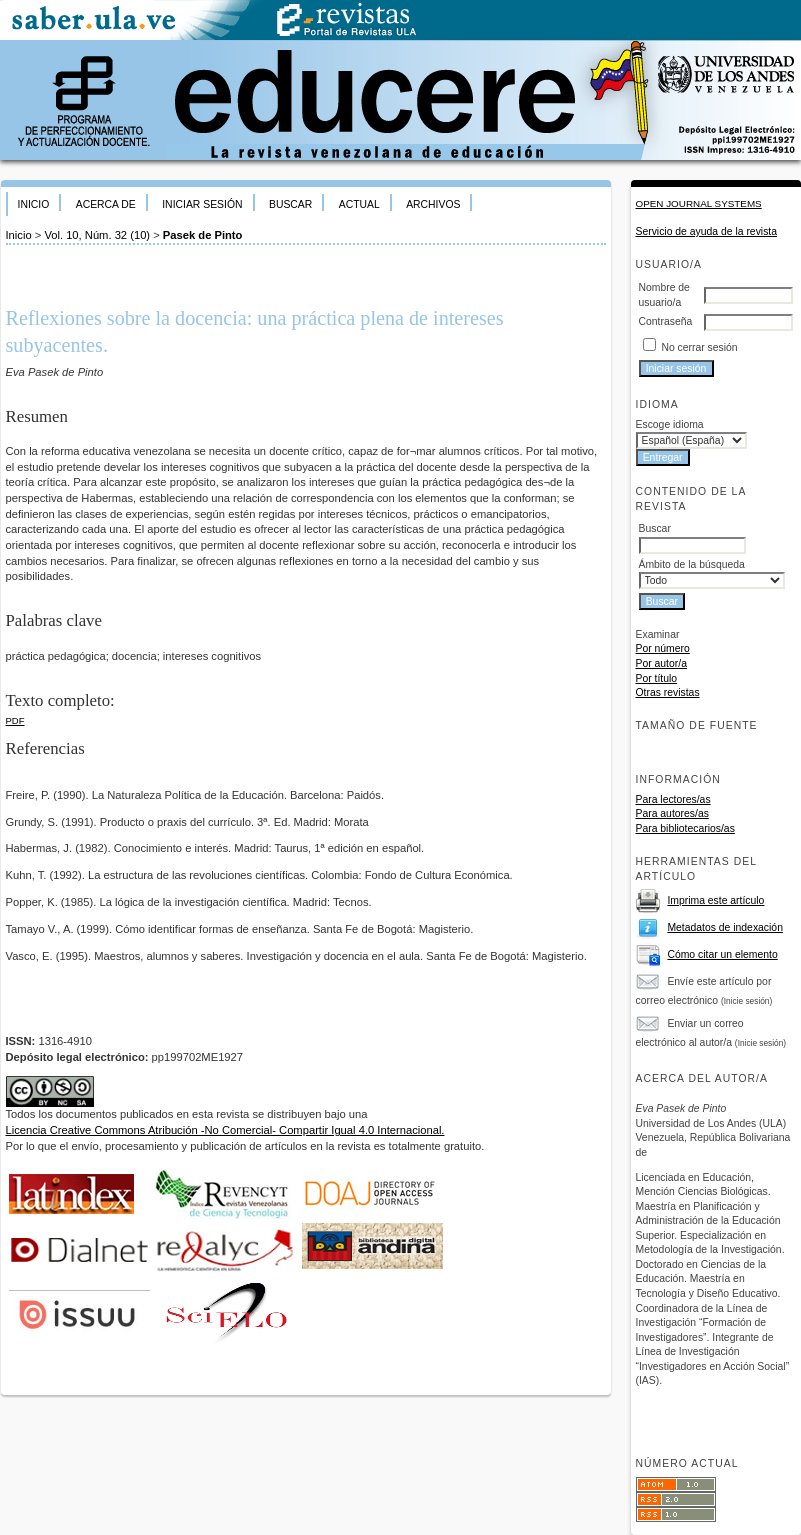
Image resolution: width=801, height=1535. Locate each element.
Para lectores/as (673, 799)
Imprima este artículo (715, 900)
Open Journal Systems (699, 203)
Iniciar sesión (202, 204)
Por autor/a (661, 663)
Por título (657, 678)
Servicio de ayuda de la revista (707, 231)
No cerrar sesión (699, 347)
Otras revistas (668, 692)
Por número (663, 648)
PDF (15, 720)
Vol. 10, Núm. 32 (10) (97, 235)
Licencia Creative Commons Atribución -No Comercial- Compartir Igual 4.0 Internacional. (225, 1130)
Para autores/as (672, 813)
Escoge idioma (670, 424)
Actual (359, 204)
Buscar (290, 204)
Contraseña (666, 321)
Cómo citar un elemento (722, 954)
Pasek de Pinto (203, 235)
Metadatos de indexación (725, 927)
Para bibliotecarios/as (685, 828)
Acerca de (106, 204)
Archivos (433, 204)
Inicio (34, 204)
